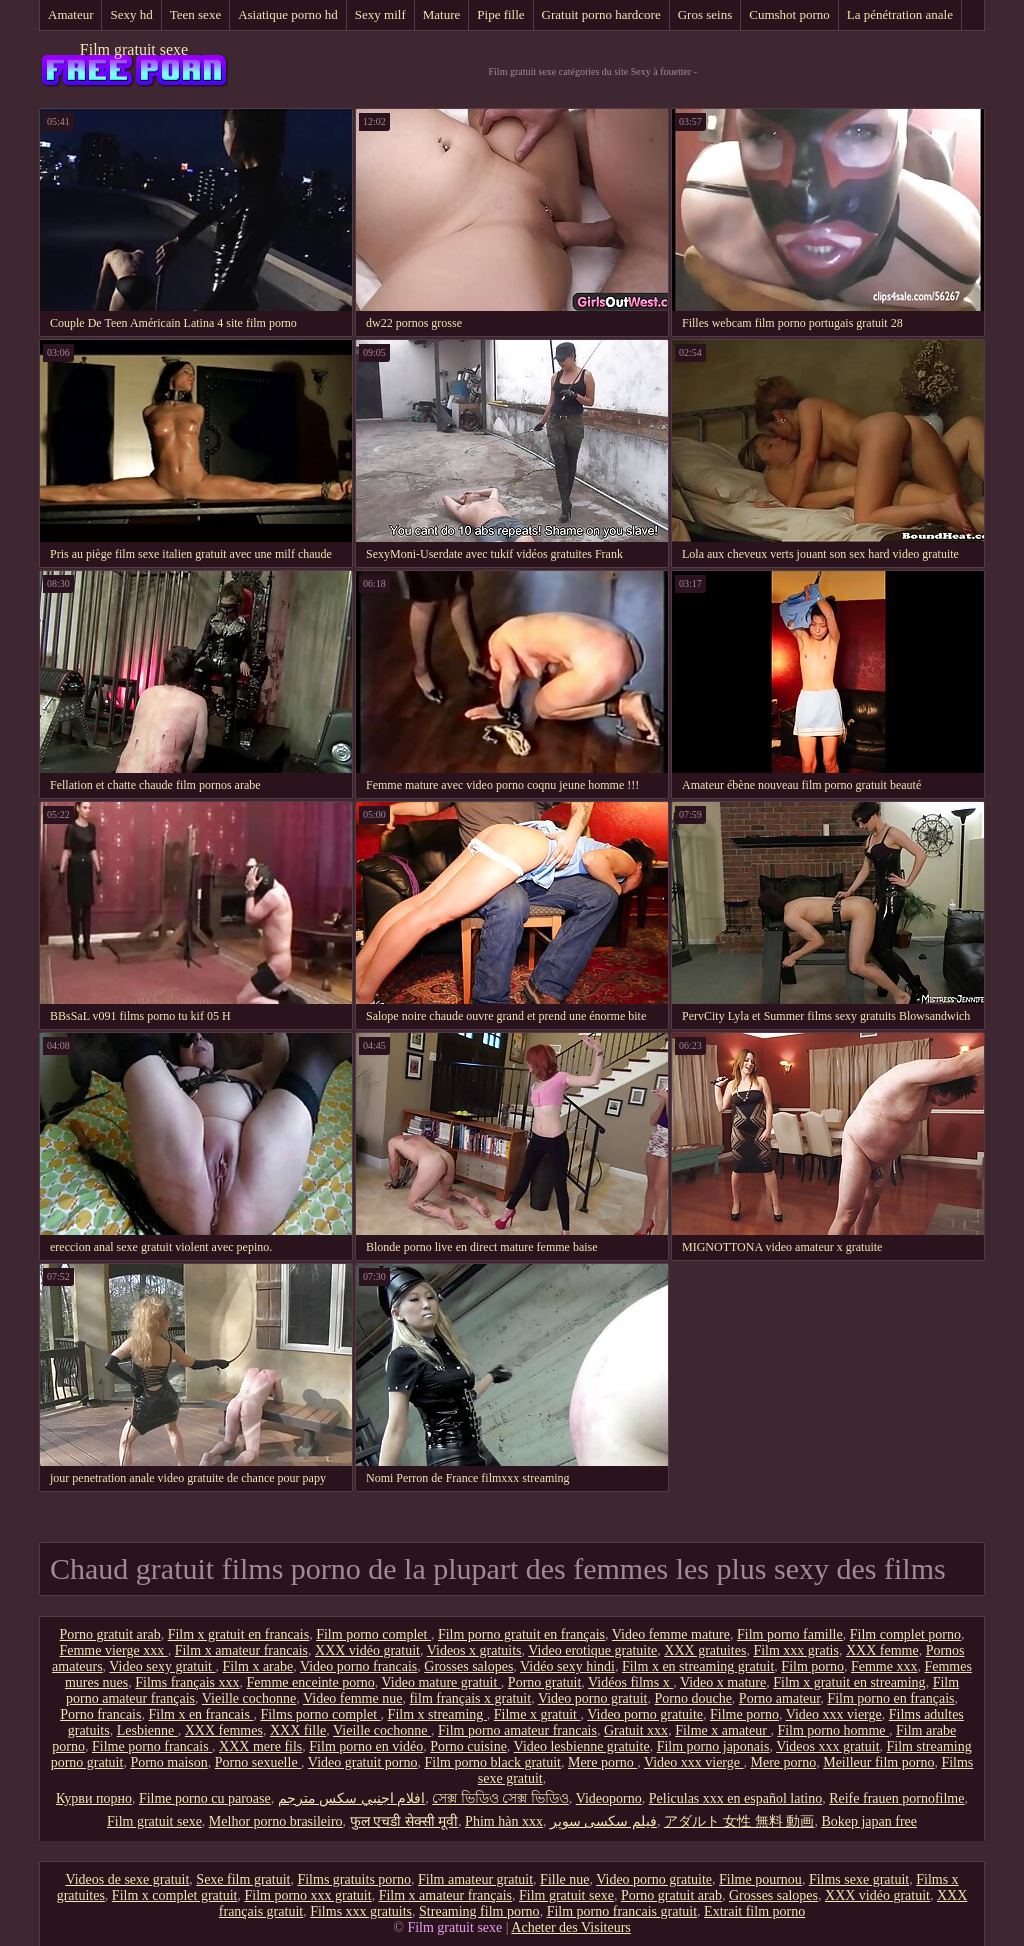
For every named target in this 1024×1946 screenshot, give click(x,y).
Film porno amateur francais (517, 1730)
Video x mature (723, 1682)
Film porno (812, 1666)
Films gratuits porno (354, 1879)
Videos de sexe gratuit (127, 1879)
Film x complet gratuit (175, 1895)
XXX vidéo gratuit (367, 1650)
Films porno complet (320, 1714)
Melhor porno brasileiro (276, 1821)
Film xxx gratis (796, 1650)
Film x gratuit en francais (239, 1634)
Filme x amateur (722, 1730)
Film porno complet (373, 1634)
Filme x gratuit (537, 1714)
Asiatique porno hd (288, 14)
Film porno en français (890, 1698)
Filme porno (744, 1714)
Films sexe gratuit (859, 1879)
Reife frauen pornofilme (896, 1798)
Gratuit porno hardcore (601, 14)
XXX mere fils (260, 1746)
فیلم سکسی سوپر (603, 1821)
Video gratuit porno (363, 1762)
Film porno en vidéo (366, 1746)
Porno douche (692, 1698)
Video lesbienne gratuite (582, 1746)
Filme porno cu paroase (205, 1798)
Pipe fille (500, 14)
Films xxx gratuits (361, 1911)
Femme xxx (884, 1666)
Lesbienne (147, 1730)
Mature (442, 14)
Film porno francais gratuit (622, 1911)
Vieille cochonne (249, 1698)
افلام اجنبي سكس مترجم (352, 1798)
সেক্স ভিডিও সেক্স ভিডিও (500, 1798)
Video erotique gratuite (592, 1650)
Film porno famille (790, 1634)
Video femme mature (671, 1634)
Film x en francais (200, 1714)
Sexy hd (131, 14)
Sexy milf (380, 14)
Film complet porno (905, 1634)
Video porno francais (358, 1666)
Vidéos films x (630, 1682)
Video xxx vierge (834, 1714)
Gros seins (705, 14)
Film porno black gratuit (492, 1762)
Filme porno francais (152, 1746)
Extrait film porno (754, 1911)
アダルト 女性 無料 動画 (739, 1821)
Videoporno (609, 1798)
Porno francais (100, 1714)
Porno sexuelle (258, 1762)
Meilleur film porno (878, 1762)
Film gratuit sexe (134, 49)
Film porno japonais (713, 1746)
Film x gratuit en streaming (849, 1682)
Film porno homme (833, 1730)
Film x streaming (437, 1714)
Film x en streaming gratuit (698, 1666)
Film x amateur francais (241, 1650)
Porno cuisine (468, 1746)
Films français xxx (187, 1682)
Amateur (70, 14)
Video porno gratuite (645, 1714)
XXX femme (882, 1650)
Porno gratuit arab (110, 1634)
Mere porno (602, 1762)
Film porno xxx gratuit (307, 1895)
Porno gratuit (545, 1682)
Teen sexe (195, 14)
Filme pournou (760, 1879)
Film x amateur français (445, 1895)
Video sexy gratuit (162, 1666)
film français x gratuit (470, 1698)
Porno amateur (779, 1698)
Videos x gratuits (474, 1650)
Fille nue (564, 1879)
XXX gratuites (705, 1650)
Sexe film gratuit (243, 1879)
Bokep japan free (869, 1821)
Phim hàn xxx (504, 1821)
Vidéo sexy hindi (567, 1666)
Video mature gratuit (441, 1682)
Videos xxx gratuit (827, 1746)
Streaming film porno (479, 1911)
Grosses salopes (468, 1666)
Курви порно (94, 1798)
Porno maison (168, 1762)
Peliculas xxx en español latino (735, 1798)
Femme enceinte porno (311, 1682)
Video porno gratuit (593, 1698)
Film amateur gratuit (475, 1879)
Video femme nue (352, 1698)
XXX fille (298, 1730)
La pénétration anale (900, 14)
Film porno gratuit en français (521, 1634)
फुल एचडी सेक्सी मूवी (404, 1821)
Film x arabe (257, 1666)
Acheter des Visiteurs (570, 1927)
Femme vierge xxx (113, 1650)
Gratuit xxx (636, 1730)
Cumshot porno (789, 14)
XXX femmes (224, 1730)
